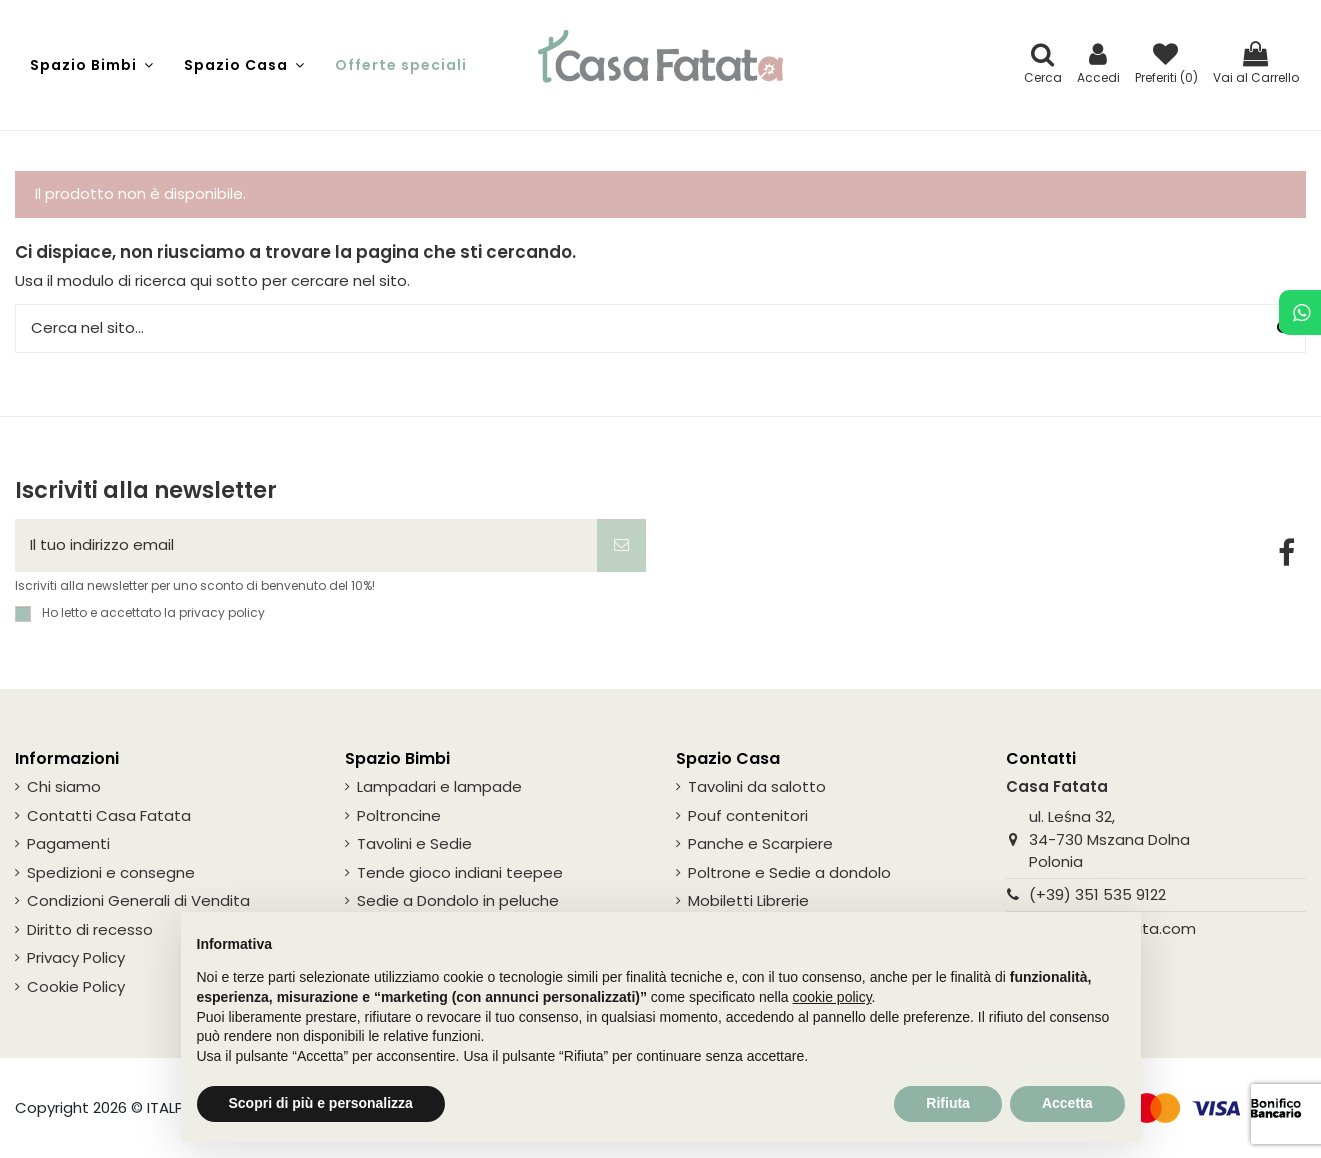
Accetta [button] (1067, 1103)
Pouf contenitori (748, 815)
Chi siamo (64, 786)
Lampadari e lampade (439, 786)
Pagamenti (68, 843)
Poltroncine (399, 815)
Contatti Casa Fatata (109, 815)
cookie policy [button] (831, 997)
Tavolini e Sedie (414, 843)
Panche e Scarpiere (760, 843)
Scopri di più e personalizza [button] (321, 1103)
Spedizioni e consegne (111, 872)
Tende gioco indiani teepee (460, 872)
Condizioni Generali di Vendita (138, 900)
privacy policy (222, 612)
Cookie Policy (76, 986)
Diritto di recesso (90, 929)
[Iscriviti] (621, 545)
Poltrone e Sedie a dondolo (789, 872)
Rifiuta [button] (948, 1103)
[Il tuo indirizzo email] (306, 545)
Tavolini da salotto (757, 786)
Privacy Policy (76, 957)
